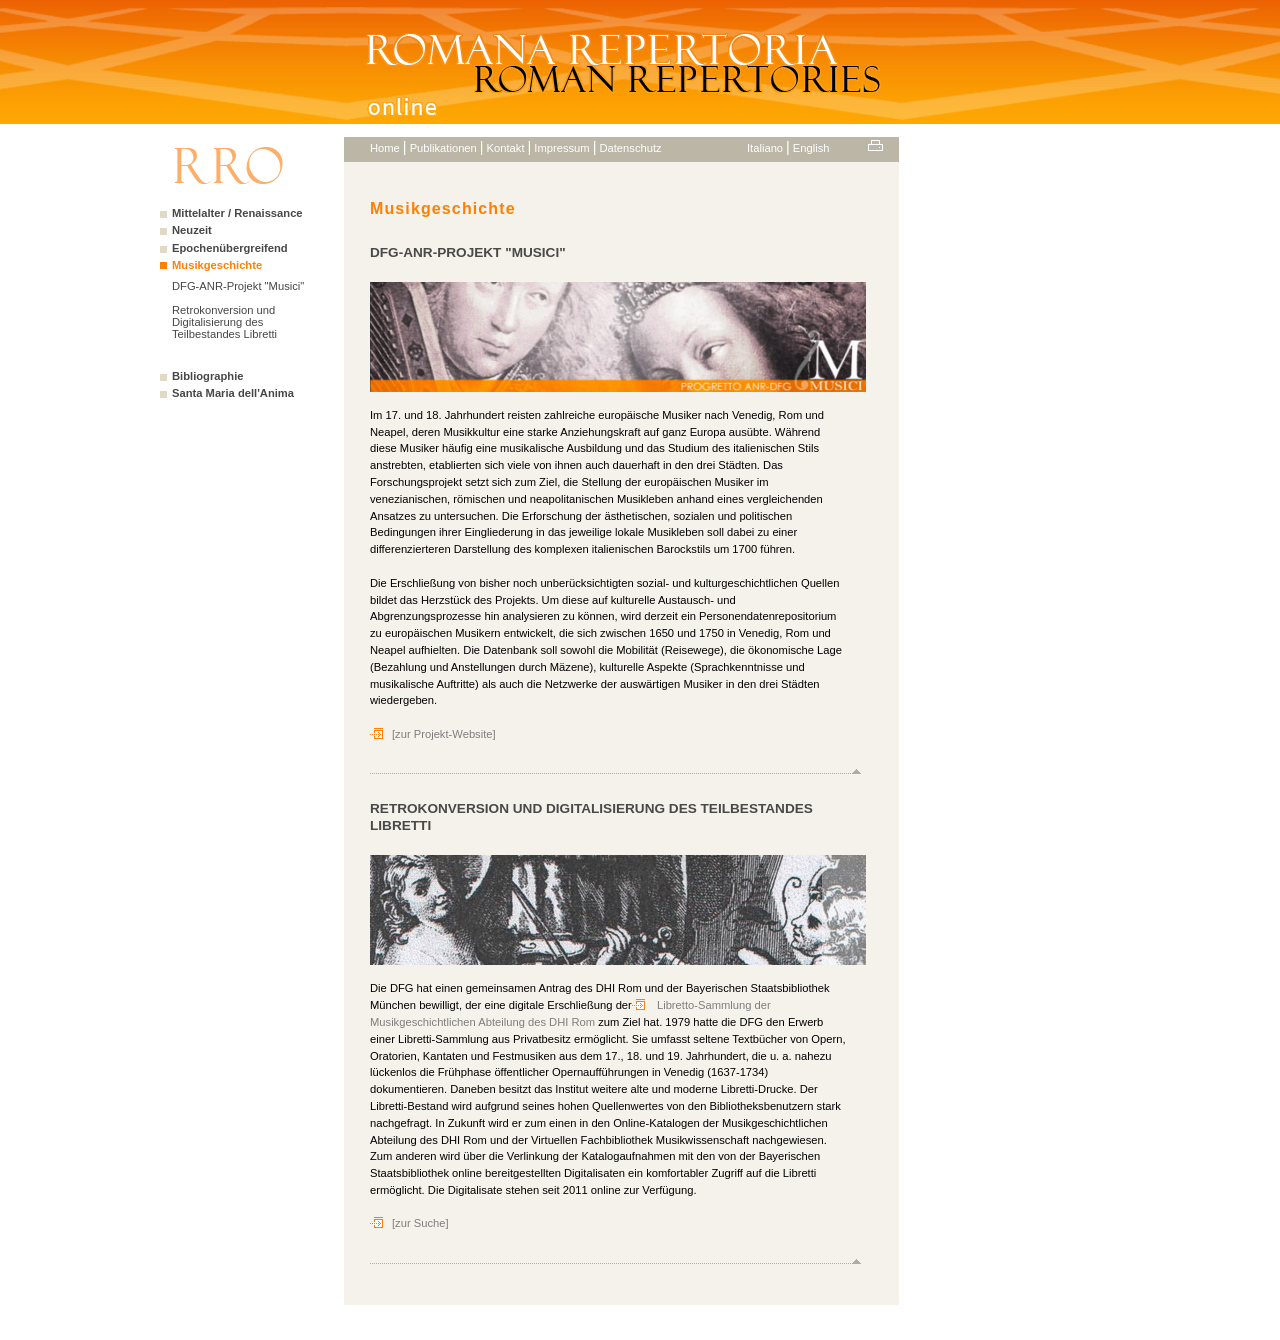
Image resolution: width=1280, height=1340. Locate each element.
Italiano (765, 148)
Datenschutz (630, 148)
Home (385, 148)
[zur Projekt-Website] (444, 734)
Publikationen (443, 148)
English (811, 148)
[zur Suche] (420, 1223)
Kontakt (506, 148)
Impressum (561, 148)
